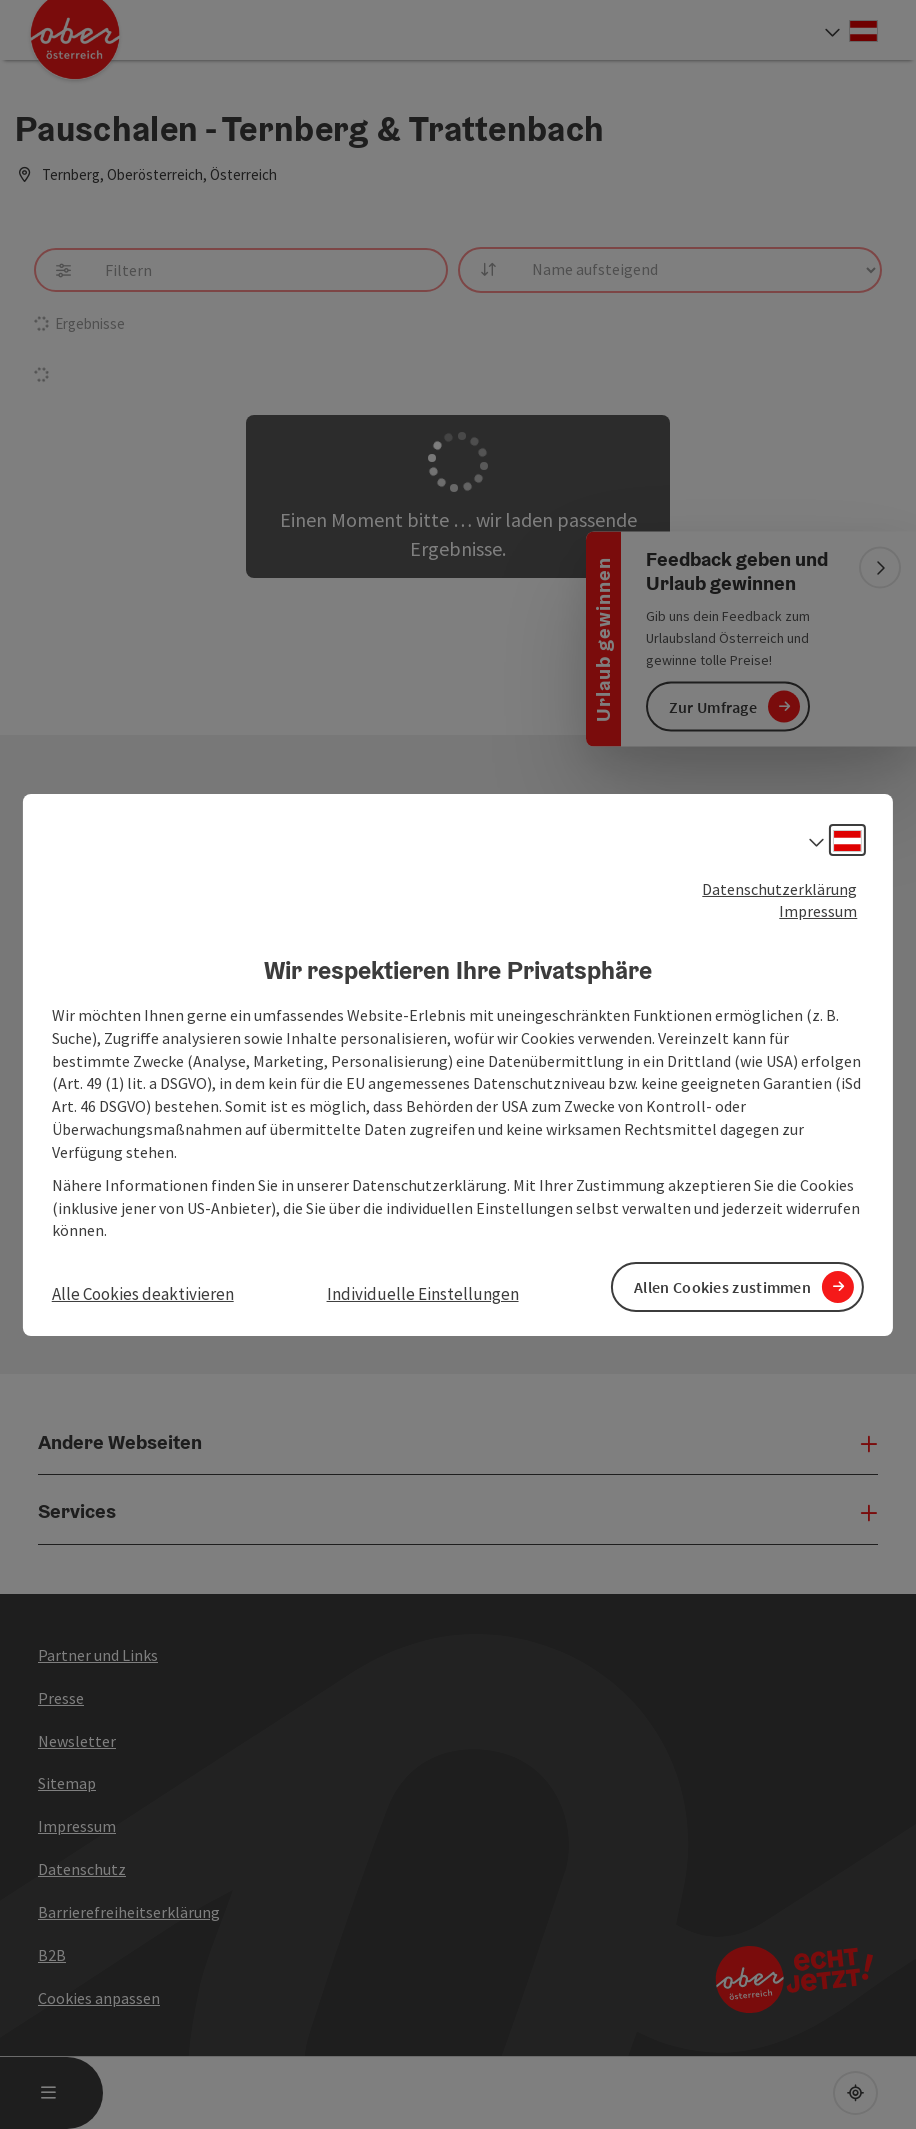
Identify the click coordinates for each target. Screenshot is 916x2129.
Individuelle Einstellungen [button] (423, 1294)
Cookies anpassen (99, 1998)
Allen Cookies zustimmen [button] (722, 1286)
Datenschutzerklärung (779, 888)
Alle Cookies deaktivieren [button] (143, 1294)
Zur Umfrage (713, 706)
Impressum (818, 911)
